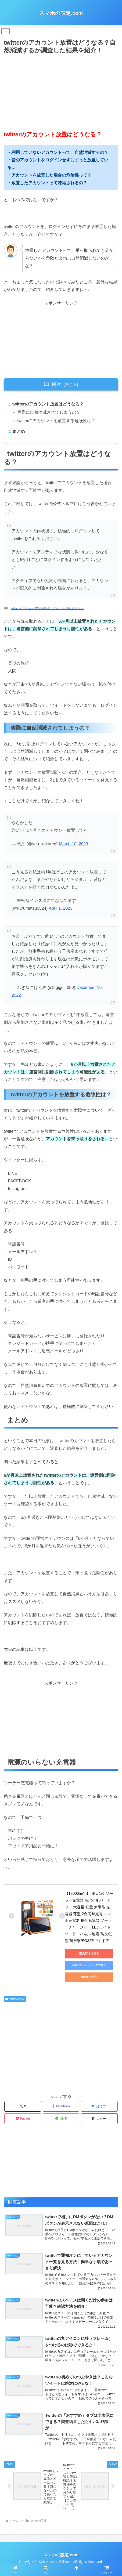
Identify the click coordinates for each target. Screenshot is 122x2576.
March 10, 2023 (73, 844)
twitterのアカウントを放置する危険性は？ (57, 421)
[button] (99, 2119)
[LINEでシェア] (61, 2119)
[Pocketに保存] (22, 2119)
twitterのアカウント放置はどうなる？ (48, 404)
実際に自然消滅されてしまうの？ (49, 412)
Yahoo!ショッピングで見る (89, 1966)
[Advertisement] (61, 90)
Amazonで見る (89, 1977)
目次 (56, 384)
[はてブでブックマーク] (99, 2107)
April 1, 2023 (60, 909)
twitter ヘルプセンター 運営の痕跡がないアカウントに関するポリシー (47, 609)
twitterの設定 (15, 1999)
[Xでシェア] (22, 2107)
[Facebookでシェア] (61, 2107)
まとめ (18, 432)
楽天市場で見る (89, 1954)
